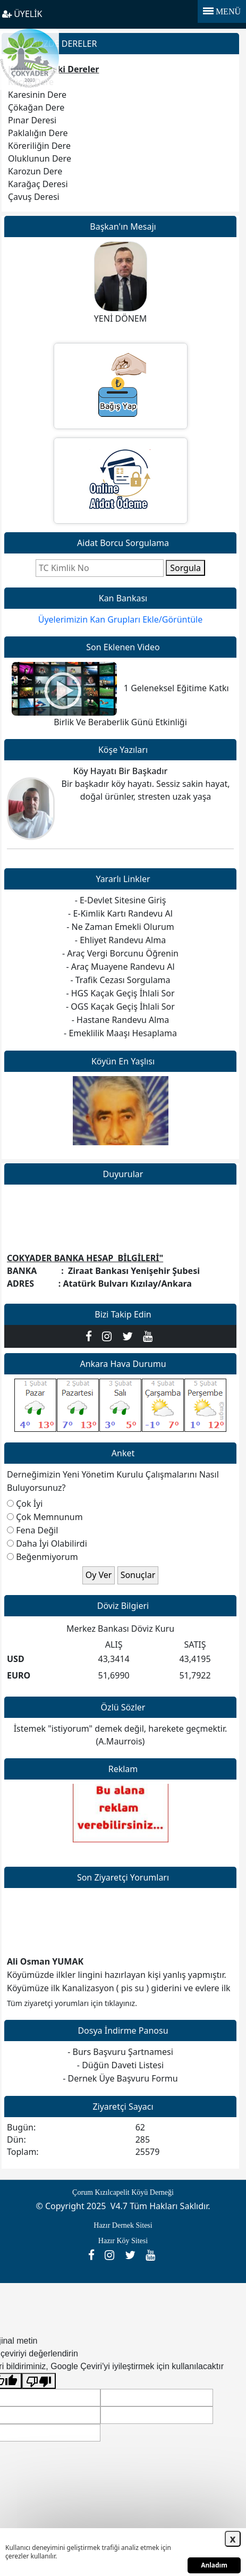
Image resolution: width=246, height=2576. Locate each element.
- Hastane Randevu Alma (120, 1020)
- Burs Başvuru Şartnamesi (120, 2052)
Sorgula (185, 568)
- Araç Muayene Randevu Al (120, 966)
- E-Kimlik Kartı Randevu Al (120, 913)
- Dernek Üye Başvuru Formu (120, 2078)
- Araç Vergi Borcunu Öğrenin (120, 953)
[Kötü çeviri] (39, 2381)
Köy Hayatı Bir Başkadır (120, 771)
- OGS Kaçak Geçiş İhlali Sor (120, 1006)
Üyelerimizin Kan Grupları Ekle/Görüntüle (120, 619)
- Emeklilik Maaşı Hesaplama (120, 1033)
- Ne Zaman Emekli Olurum (120, 927)
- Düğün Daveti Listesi (120, 2065)
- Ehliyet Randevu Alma (120, 940)
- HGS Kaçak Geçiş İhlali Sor (120, 993)
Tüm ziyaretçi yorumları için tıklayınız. (72, 2003)
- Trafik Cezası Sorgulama (120, 980)
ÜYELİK (22, 14)
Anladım (214, 2565)
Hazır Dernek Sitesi (123, 2225)
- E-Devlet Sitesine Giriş (120, 900)
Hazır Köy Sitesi (123, 2241)
